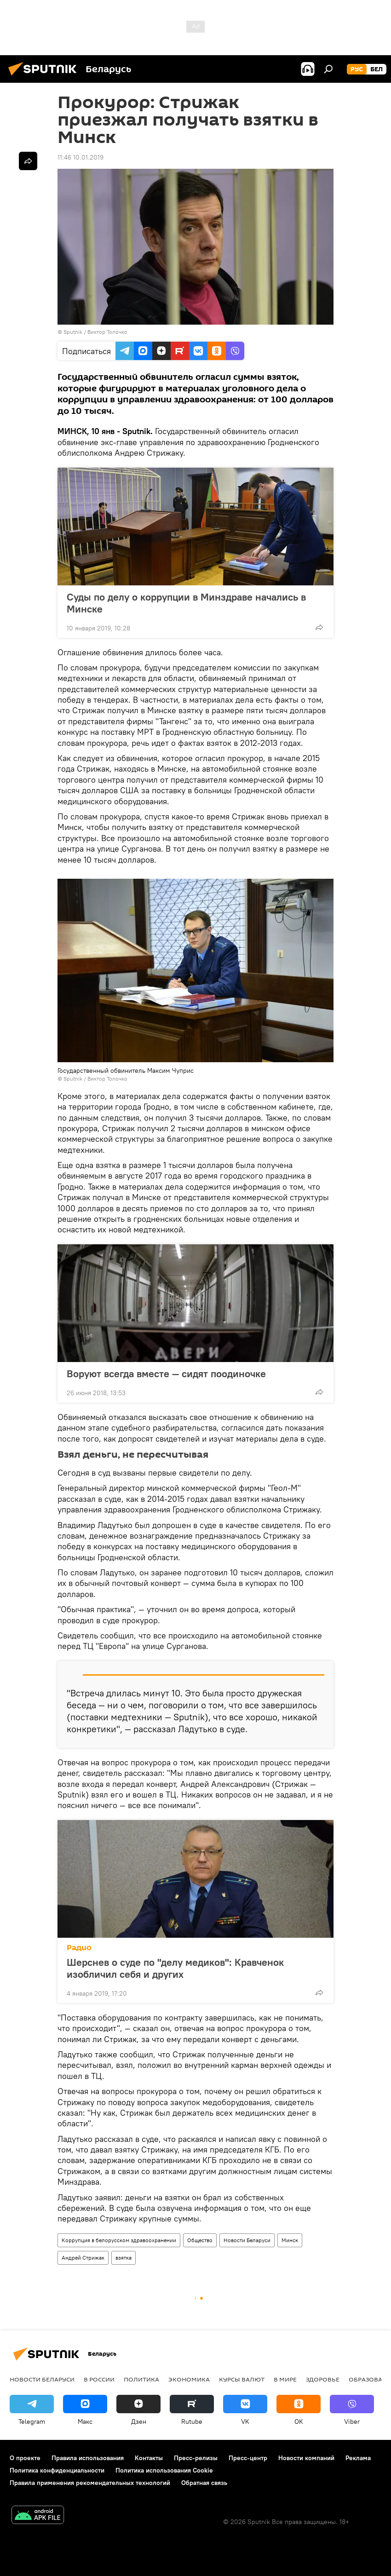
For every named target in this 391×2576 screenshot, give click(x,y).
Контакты (149, 2458)
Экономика (189, 2379)
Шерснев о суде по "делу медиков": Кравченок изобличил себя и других (175, 1968)
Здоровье (322, 2379)
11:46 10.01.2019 (81, 157)
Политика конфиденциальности (57, 2470)
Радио (79, 1947)
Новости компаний (306, 2458)
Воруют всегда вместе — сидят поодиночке (166, 1374)
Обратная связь (204, 2483)
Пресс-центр (248, 2458)
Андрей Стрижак (83, 2257)
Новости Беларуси (247, 2240)
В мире (285, 2379)
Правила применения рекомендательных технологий (90, 2483)
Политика (141, 2379)
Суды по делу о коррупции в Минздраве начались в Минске (186, 603)
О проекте (25, 2458)
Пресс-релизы (196, 2458)
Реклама (358, 2458)
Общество (200, 2240)
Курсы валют (241, 2379)
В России (99, 2379)
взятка (123, 2257)
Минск (290, 2240)
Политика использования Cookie (164, 2470)
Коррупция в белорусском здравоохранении (119, 2240)
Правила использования (88, 2458)
